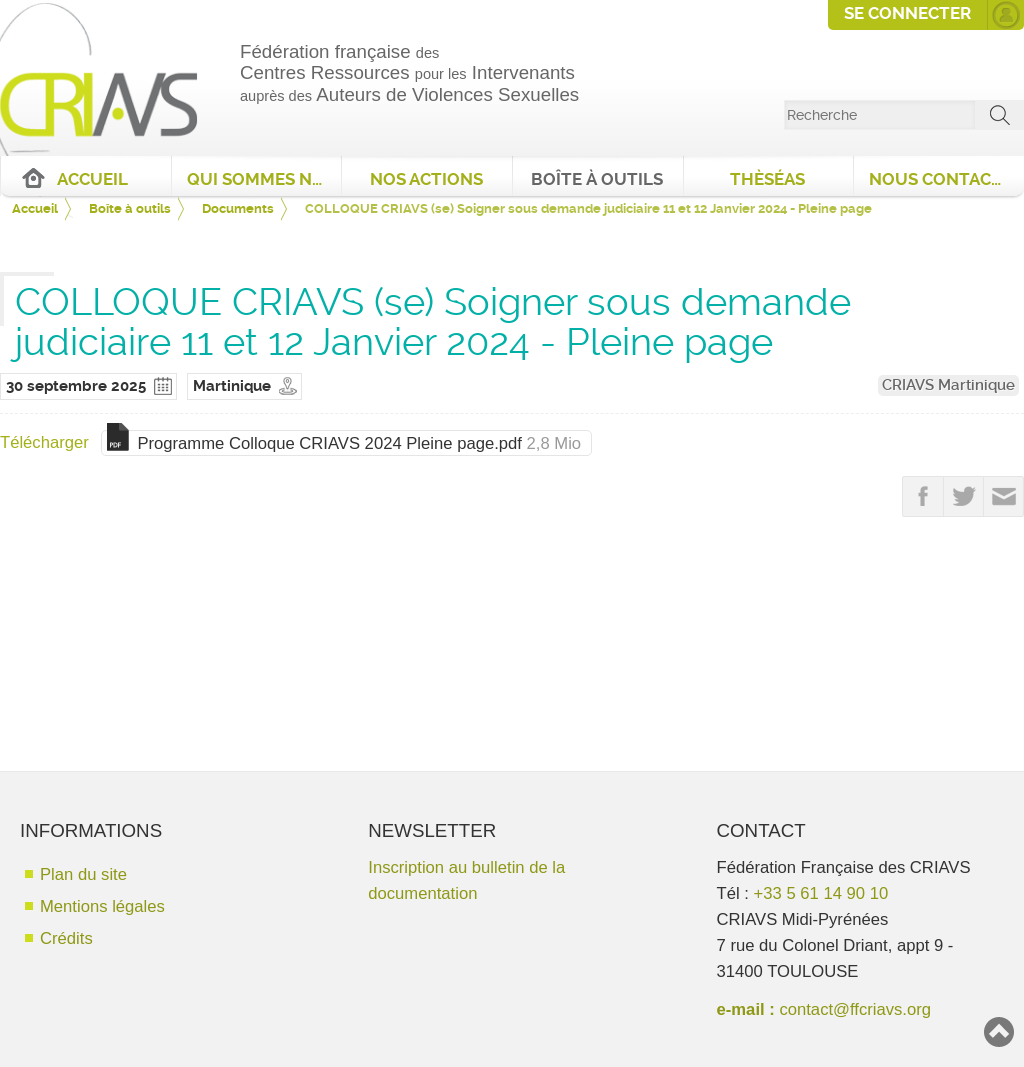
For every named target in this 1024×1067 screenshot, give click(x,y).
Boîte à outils (597, 179)
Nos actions (426, 179)
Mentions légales (102, 906)
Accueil (92, 179)
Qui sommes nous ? (264, 179)
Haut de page (999, 1032)
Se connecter (907, 13)
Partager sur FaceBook (923, 497)
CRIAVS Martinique (948, 385)
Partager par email (1004, 497)
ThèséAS (767, 179)
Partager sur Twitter (964, 497)
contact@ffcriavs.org (855, 1009)
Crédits (66, 938)
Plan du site (83, 874)
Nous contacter (946, 179)
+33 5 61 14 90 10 (821, 893)
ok (1000, 115)
